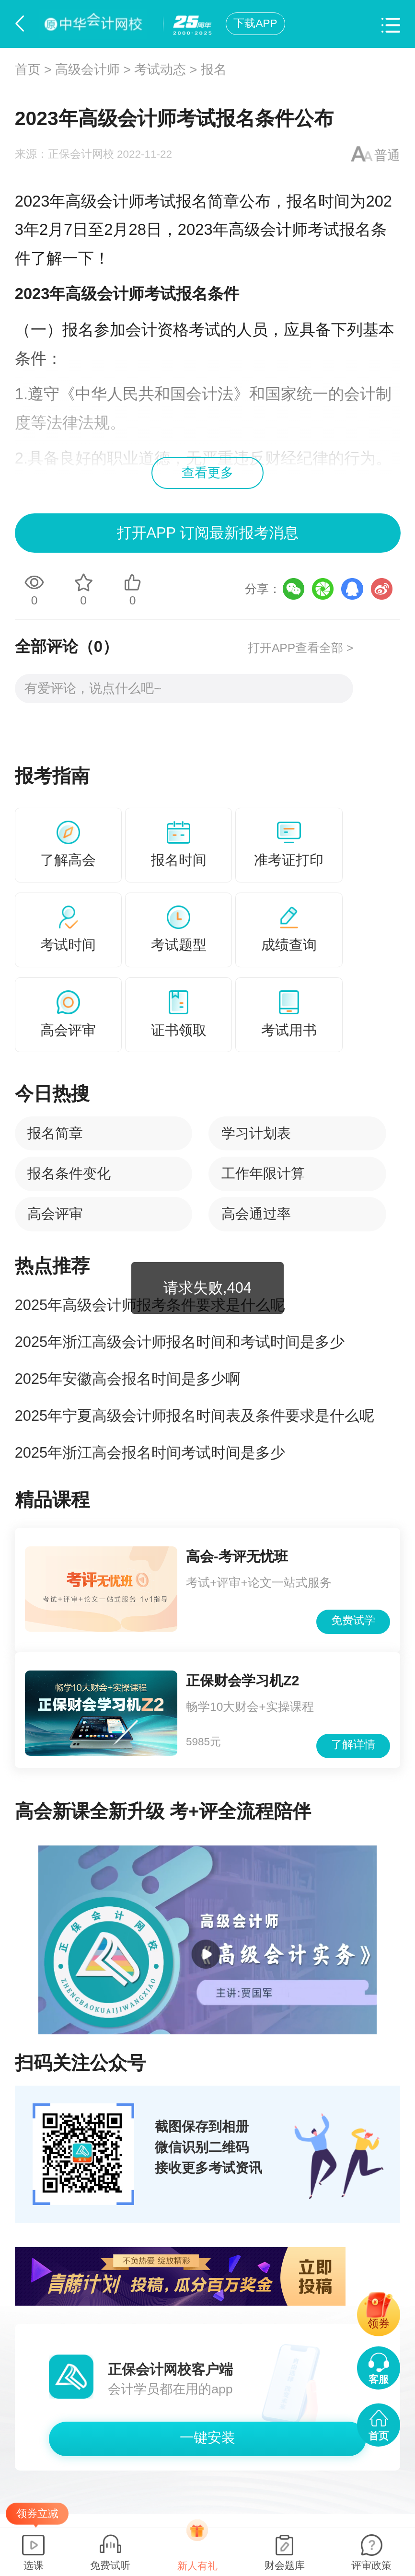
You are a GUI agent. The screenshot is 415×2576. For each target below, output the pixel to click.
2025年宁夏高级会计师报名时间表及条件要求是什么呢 (194, 1415)
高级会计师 (87, 69)
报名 (214, 69)
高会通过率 (256, 1213)
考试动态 (160, 69)
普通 (387, 155)
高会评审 (55, 1213)
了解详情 (353, 1745)
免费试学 (353, 1620)
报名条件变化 (69, 1173)
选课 (33, 2565)
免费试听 (110, 2565)
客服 (379, 2379)
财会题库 (285, 2565)
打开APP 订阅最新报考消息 (207, 532)
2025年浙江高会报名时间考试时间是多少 (150, 1452)
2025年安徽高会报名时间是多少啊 (128, 1378)
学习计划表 (256, 1133)
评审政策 (371, 2565)
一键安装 (207, 2437)
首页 (28, 69)
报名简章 (55, 1133)
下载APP (255, 23)
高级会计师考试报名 (136, 201)
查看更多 (207, 472)
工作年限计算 (263, 1173)
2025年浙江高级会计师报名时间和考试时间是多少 (180, 1342)
